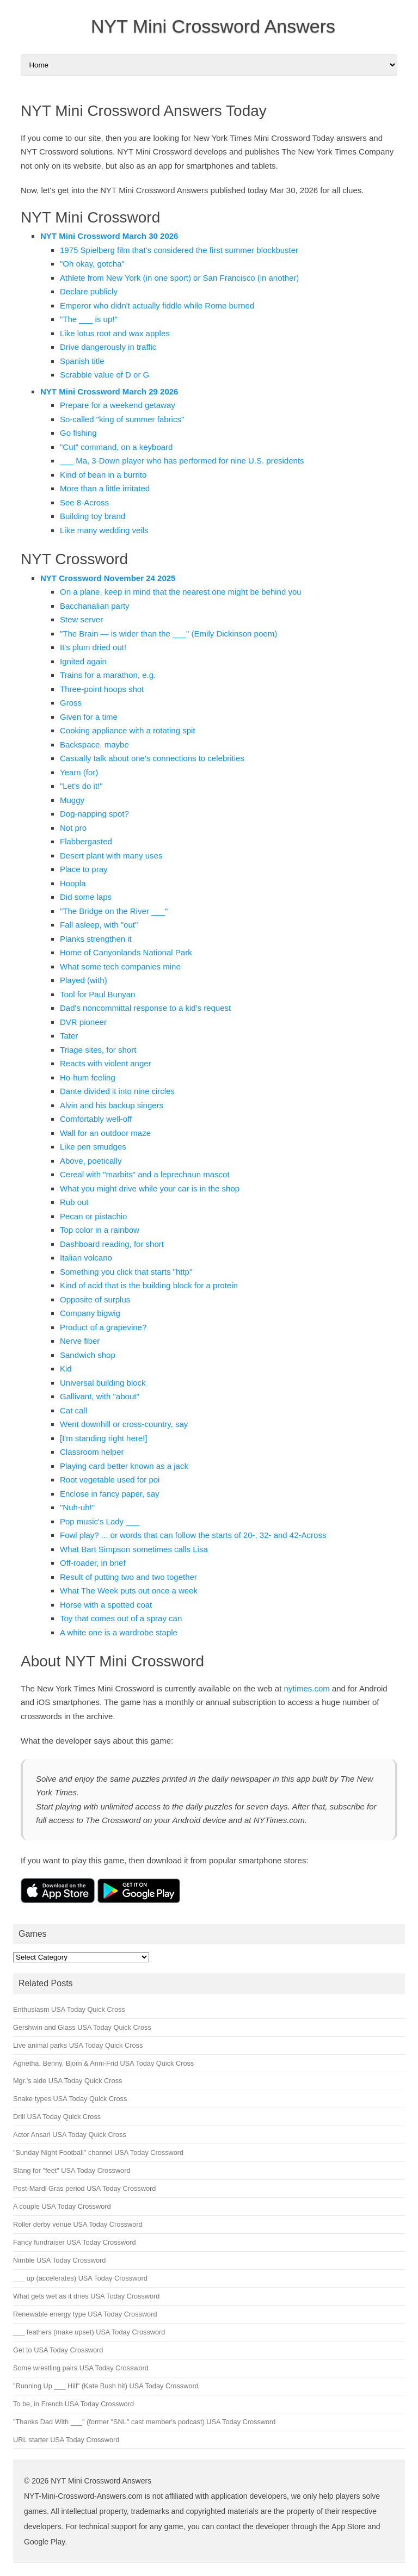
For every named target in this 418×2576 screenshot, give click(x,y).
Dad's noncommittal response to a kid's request (145, 1007)
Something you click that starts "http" (126, 1271)
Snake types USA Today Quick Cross (70, 2099)
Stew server (81, 619)
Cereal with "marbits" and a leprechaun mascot (145, 1174)
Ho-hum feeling (87, 1077)
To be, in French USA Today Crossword (73, 2404)
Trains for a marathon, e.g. (108, 674)
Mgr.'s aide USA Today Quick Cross (67, 2081)
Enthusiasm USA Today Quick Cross (69, 2009)
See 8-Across (84, 502)
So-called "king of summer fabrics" (122, 419)
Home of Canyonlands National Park (126, 952)
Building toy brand (92, 516)
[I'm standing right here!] (103, 1438)
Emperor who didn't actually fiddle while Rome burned (157, 305)
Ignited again (83, 661)
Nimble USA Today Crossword (59, 2260)
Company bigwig (90, 1313)
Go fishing (78, 432)
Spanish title (82, 361)
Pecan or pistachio (93, 1216)
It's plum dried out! (93, 647)
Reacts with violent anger (105, 1063)
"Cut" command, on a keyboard (116, 447)
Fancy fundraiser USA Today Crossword (74, 2242)
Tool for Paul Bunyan (97, 994)
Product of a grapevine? (103, 1327)
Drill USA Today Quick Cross (57, 2116)
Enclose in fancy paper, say (109, 1493)
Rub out (74, 1202)
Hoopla (73, 883)
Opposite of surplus (95, 1299)
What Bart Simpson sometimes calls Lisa (134, 1549)
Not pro (73, 827)
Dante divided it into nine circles (117, 1091)
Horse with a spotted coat (106, 1604)
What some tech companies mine (120, 966)
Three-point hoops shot (102, 689)
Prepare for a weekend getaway (117, 405)
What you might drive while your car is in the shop (149, 1188)
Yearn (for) (79, 772)
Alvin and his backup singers (111, 1105)
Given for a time (89, 716)
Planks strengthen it (96, 938)
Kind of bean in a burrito (103, 474)
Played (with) (83, 980)
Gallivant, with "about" (99, 1396)
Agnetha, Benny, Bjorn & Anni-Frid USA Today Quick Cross (103, 2063)
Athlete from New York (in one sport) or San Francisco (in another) (179, 277)
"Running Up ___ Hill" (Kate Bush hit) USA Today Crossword (106, 2386)
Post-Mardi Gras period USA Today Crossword (84, 2188)
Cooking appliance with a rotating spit (127, 730)
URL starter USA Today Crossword (66, 2440)
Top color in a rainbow (99, 1229)
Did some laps (86, 896)
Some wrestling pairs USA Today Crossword (81, 2368)
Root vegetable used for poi (109, 1479)
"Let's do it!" (81, 785)
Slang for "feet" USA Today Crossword (72, 2170)
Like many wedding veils (104, 530)
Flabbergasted (86, 841)
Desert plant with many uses (111, 855)
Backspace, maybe (94, 744)
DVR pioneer (83, 1022)
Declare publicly (89, 291)
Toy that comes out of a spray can (121, 1618)
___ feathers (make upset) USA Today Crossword (89, 2332)
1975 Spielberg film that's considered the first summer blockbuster (179, 250)
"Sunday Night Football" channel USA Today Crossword (98, 2152)
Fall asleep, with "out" (99, 924)
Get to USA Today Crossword (58, 2350)
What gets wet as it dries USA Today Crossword (86, 2296)
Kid (66, 1368)
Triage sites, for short (98, 1049)
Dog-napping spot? (94, 813)
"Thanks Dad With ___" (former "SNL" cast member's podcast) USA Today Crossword (144, 2422)
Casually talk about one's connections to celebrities (152, 758)
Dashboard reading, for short (112, 1244)
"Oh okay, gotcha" (92, 263)
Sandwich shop (87, 1355)
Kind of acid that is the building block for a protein (149, 1285)
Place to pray (84, 869)
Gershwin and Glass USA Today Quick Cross (82, 2027)
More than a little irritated (105, 488)
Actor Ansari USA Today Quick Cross (69, 2134)
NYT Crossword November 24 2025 (107, 578)
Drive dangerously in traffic (108, 346)
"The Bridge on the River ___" (114, 911)
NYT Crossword (74, 559)
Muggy (72, 800)
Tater (69, 1035)
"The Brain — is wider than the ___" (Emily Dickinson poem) (168, 633)
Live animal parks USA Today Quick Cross (78, 2045)
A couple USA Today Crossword (62, 2206)
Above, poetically (90, 1160)
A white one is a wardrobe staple (118, 1632)
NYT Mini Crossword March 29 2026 (109, 391)
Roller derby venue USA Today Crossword (78, 2224)
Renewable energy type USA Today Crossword (85, 2314)
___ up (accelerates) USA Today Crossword (80, 2278)
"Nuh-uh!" (77, 1507)
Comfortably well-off (96, 1118)
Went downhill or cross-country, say (124, 1424)
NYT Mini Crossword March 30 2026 (109, 235)
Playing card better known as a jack (124, 1466)
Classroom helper (92, 1451)
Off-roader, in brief (93, 1562)
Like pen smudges (93, 1146)
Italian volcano (86, 1257)
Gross (71, 702)
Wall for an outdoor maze (105, 1133)
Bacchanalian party (95, 605)
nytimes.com (307, 1688)
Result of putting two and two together (128, 1577)
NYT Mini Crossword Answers (213, 26)
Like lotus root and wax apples (115, 333)
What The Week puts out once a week (129, 1590)
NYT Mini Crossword (90, 217)
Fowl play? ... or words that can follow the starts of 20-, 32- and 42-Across (193, 1535)
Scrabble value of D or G (104, 374)
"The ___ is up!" (89, 319)
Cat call (73, 1410)
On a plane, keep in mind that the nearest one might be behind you (181, 591)
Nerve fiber (80, 1340)
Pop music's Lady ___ (99, 1521)
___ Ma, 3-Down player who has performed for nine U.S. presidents (182, 460)
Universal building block (103, 1382)
